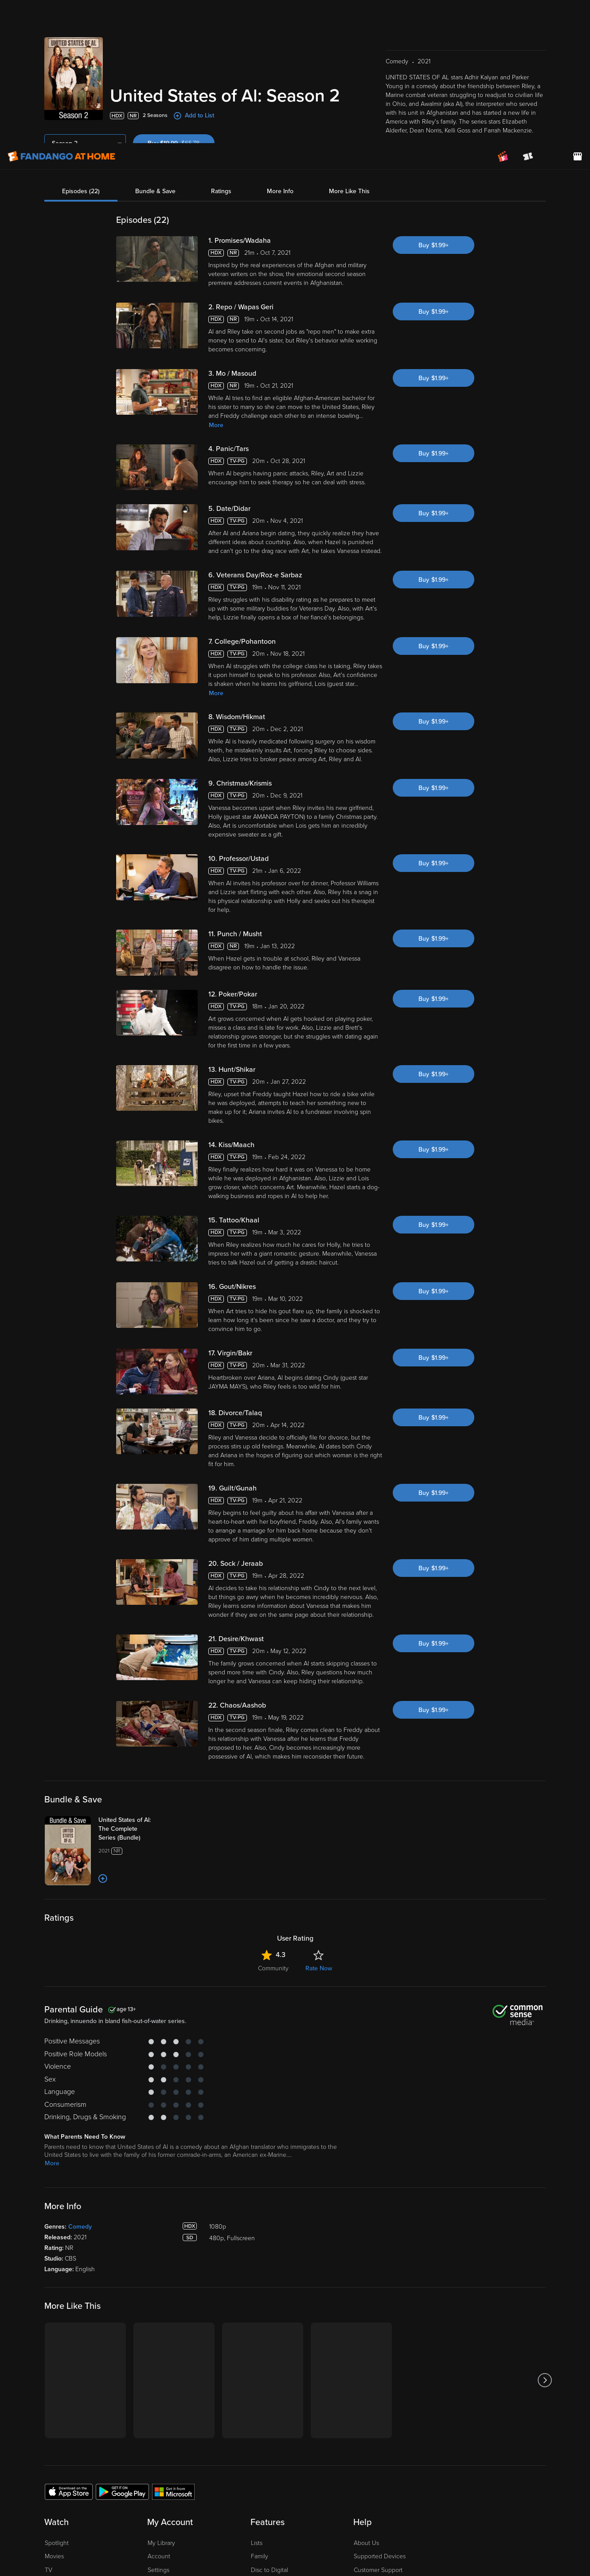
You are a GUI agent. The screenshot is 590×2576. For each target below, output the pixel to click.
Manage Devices (170, 2410)
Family (259, 2383)
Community (273, 1795)
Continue (486, 2537)
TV (48, 2397)
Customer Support (378, 2397)
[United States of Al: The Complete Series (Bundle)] (133, 1655)
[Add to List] (102, 1705)
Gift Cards (264, 2424)
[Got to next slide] (544, 2207)
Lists (256, 2370)
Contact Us (368, 2424)
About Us (366, 2370)
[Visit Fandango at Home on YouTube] (535, 2483)
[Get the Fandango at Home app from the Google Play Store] (122, 2318)
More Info (280, 37)
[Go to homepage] (61, 13)
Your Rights (273, 2520)
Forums (364, 2410)
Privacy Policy (303, 2512)
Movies (54, 2383)
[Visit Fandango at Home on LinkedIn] (498, 2483)
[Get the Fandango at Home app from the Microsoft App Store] (173, 2318)
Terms (177, 2512)
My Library (161, 2370)
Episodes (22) (81, 37)
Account (159, 2383)
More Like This (349, 37)
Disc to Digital (269, 2397)
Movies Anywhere (275, 2410)
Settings (158, 2397)
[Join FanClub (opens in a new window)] (503, 13)
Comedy (80, 2053)
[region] (295, 2537)
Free (51, 2410)
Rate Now (318, 1795)
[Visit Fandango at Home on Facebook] (516, 2483)
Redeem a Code (169, 2424)
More (216, 252)
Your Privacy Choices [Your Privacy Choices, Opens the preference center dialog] (420, 2537)
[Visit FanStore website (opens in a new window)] (577, 13)
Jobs (360, 2465)
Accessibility (370, 2451)
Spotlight (57, 2370)
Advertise (366, 2438)
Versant (79, 2512)
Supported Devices (380, 2383)
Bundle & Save (155, 37)
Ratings (221, 37)
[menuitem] (553, 13)
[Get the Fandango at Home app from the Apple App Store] (68, 2318)
